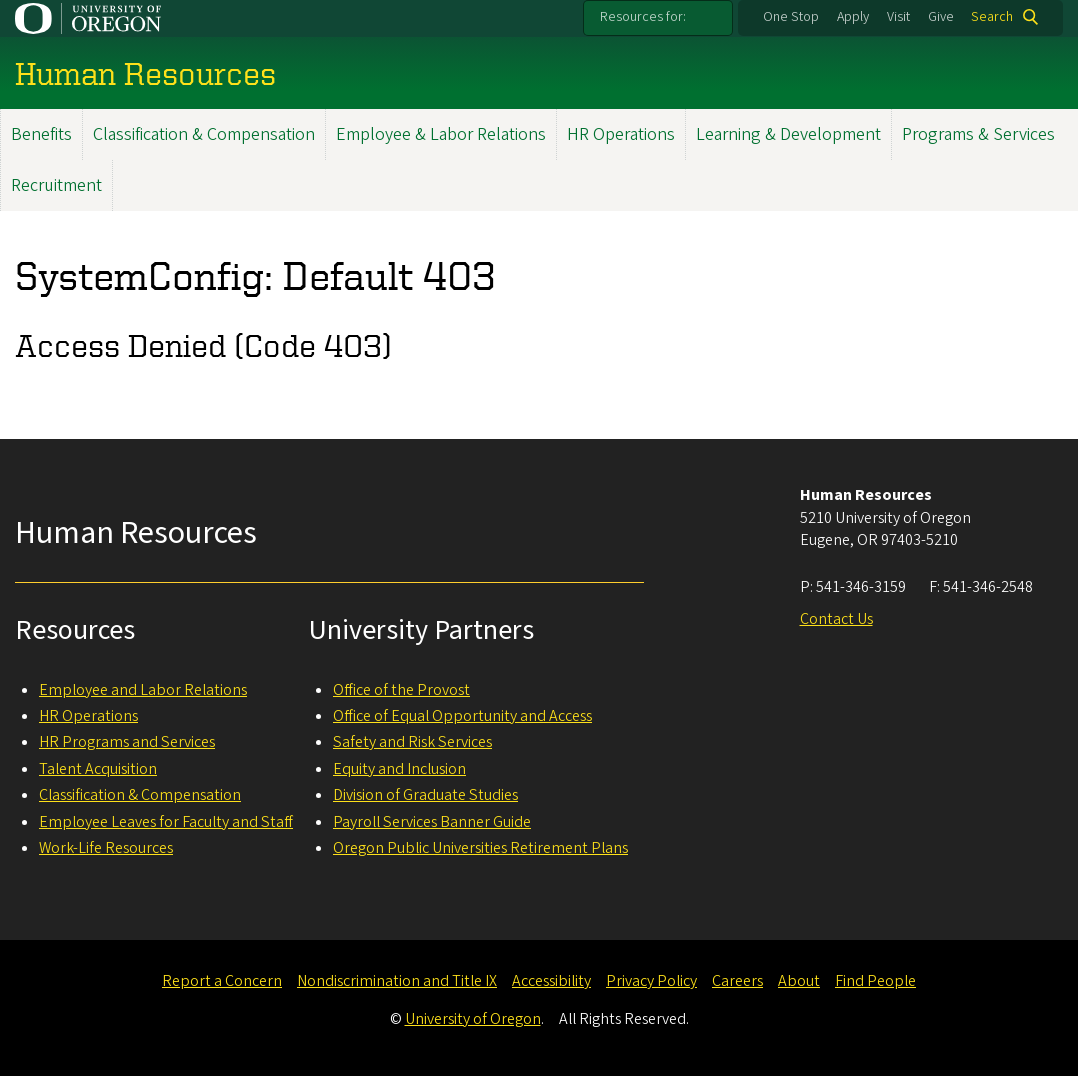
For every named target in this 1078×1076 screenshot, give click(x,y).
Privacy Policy (651, 981)
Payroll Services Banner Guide (432, 822)
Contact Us (836, 619)
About (799, 981)
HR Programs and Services (127, 742)
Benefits (41, 134)
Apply (853, 17)
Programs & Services (978, 134)
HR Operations (621, 134)
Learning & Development (788, 134)
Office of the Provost (401, 690)
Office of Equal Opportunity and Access (462, 716)
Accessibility (551, 981)
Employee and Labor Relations (143, 690)
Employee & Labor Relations (441, 134)
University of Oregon (473, 1019)
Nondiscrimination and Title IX (397, 981)
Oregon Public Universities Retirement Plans (480, 848)
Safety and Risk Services (412, 742)
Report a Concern (222, 981)
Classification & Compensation (204, 134)
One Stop (791, 17)
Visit (898, 17)
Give (941, 17)
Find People (875, 981)
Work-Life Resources (106, 848)
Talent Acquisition (98, 769)
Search (992, 17)
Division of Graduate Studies (425, 795)
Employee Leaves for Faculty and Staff (166, 822)
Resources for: (643, 17)
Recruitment (56, 185)
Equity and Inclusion (399, 769)
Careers (737, 981)
